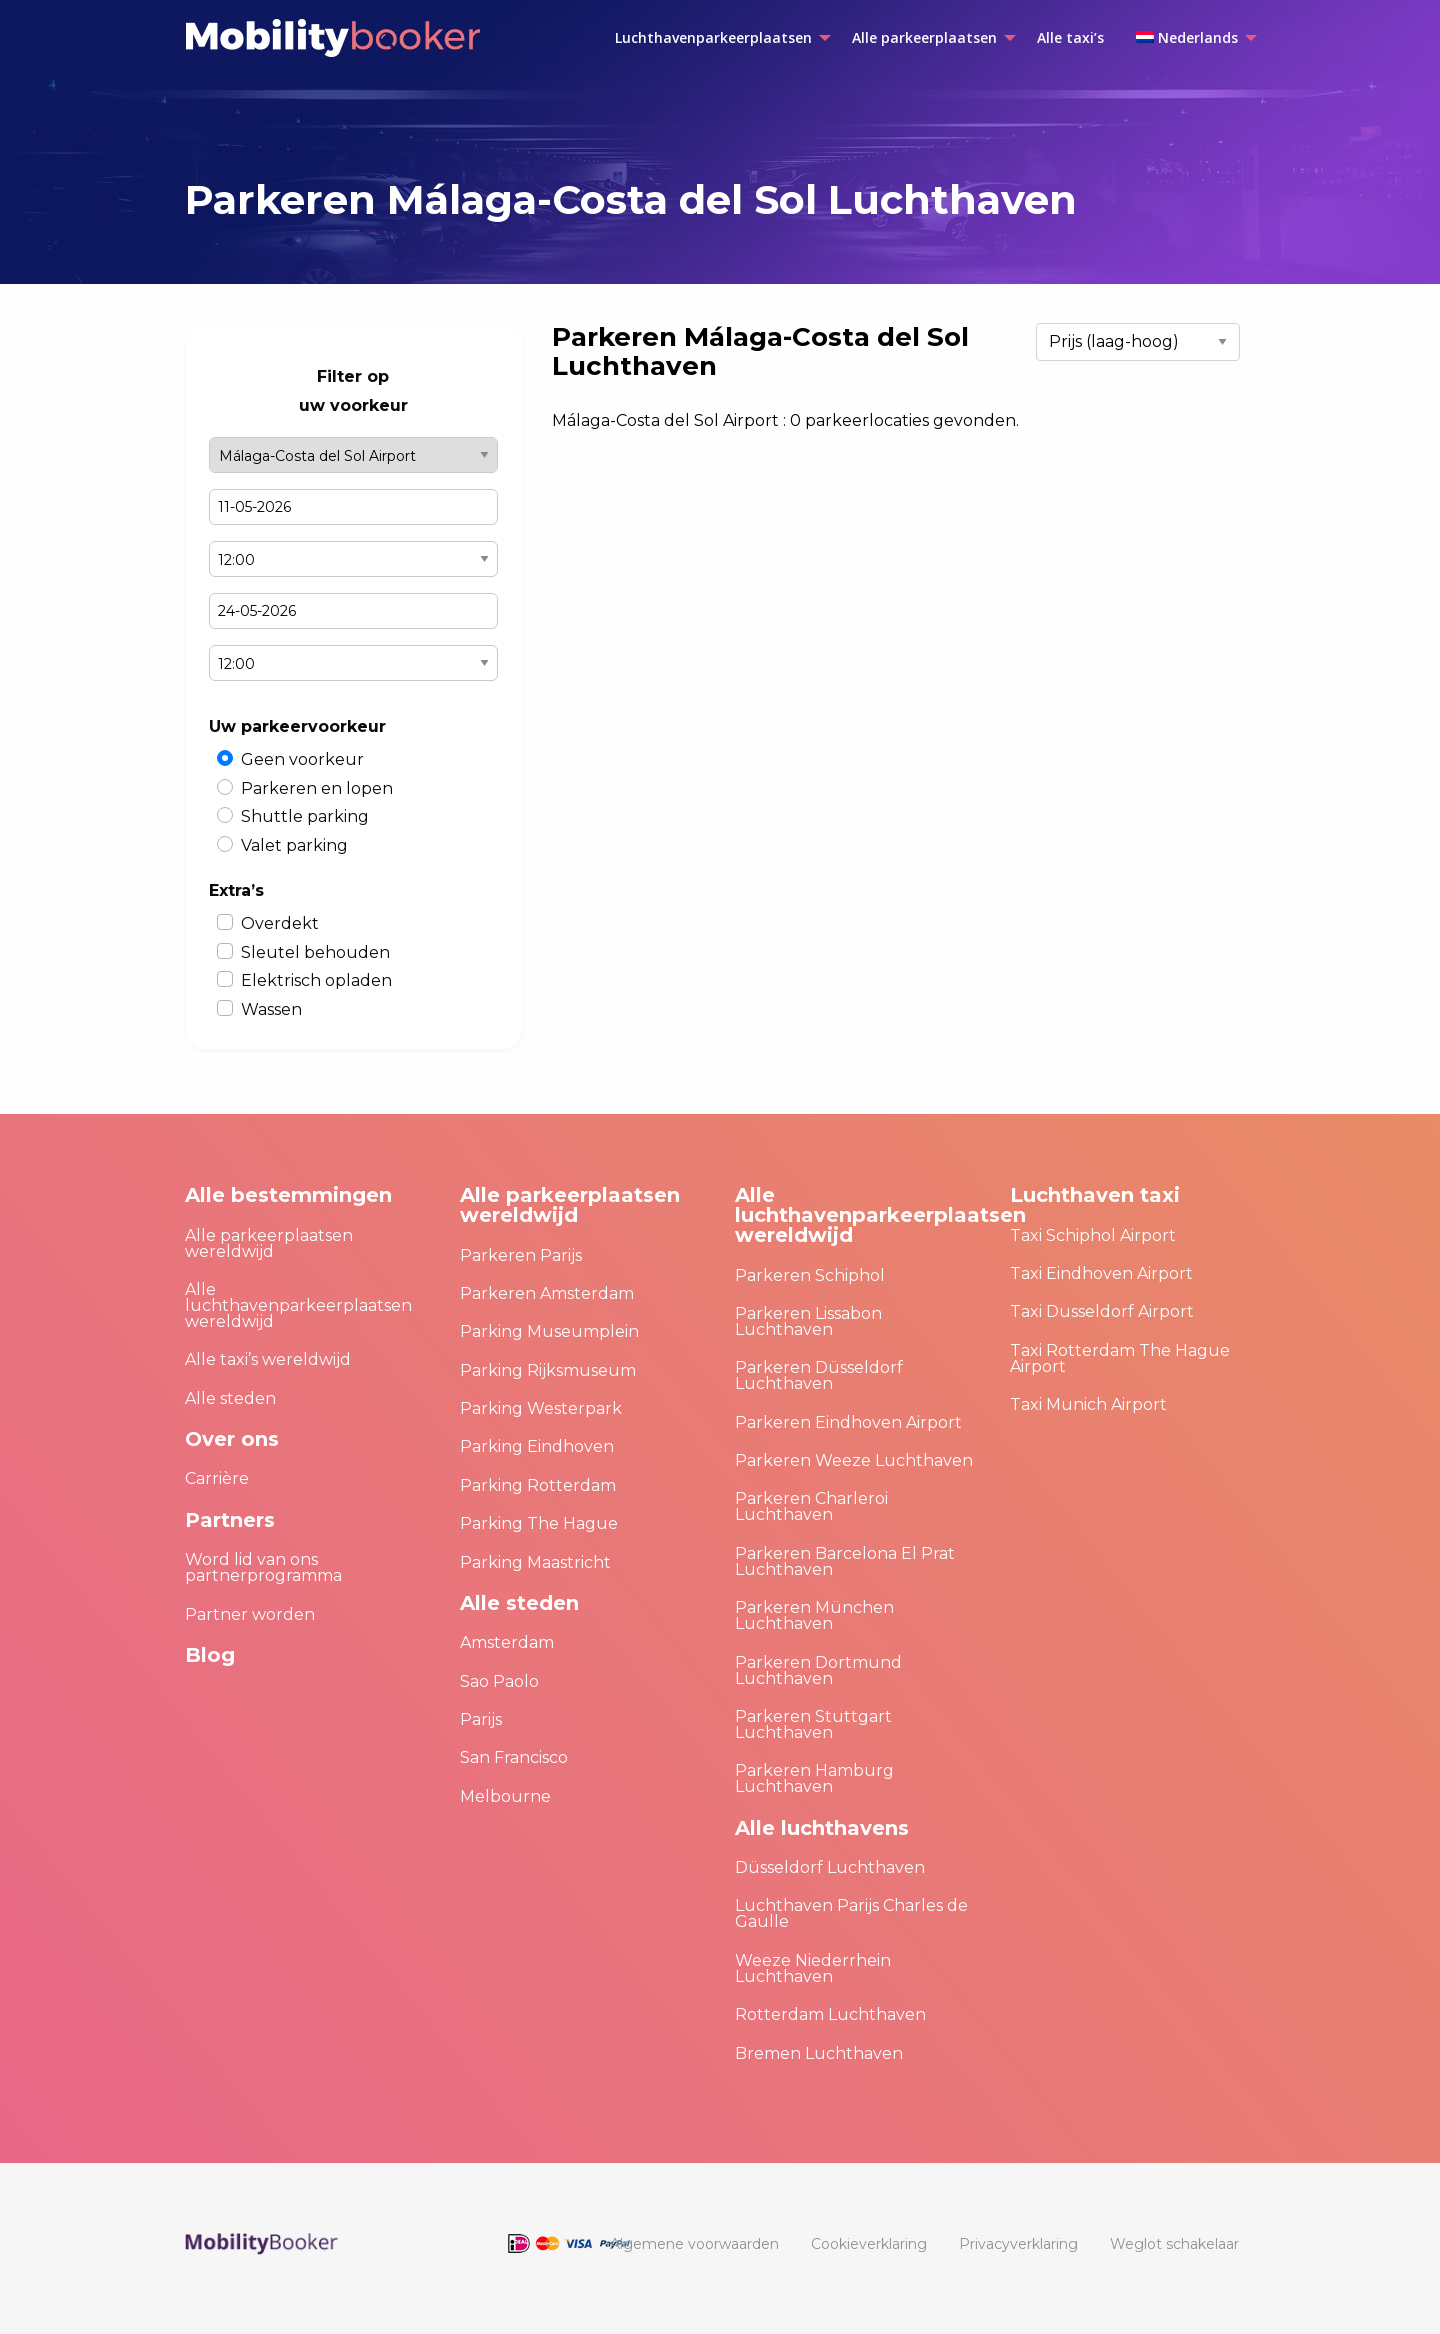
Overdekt (280, 923)
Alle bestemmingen (288, 1195)
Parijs (481, 1719)
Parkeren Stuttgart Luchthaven (813, 1724)
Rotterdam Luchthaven (830, 2014)
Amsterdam (507, 1642)
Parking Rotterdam (538, 1485)
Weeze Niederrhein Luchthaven (813, 1968)
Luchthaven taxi (1095, 1195)
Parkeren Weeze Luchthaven (854, 1460)
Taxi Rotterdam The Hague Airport (1120, 1358)
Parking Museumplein (549, 1331)
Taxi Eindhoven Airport (1101, 1273)
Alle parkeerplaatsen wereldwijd (269, 1243)
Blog (210, 1655)
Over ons (232, 1439)
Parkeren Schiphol (810, 1275)
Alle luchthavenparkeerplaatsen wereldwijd (298, 1305)
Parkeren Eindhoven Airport (848, 1422)
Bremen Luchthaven (819, 2053)
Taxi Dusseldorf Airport (1102, 1311)
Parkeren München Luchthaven (814, 1615)
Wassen (271, 1009)
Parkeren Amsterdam (547, 1293)
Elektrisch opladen (316, 980)
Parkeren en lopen (317, 788)
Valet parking (294, 845)
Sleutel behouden (315, 952)
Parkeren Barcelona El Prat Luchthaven (845, 1561)
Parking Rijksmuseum (548, 1370)
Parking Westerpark (541, 1408)
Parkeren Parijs (521, 1255)
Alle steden (230, 1398)
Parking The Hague (539, 1523)
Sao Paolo (499, 1681)
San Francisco (514, 1757)
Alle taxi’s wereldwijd (268, 1359)
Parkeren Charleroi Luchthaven (811, 1506)
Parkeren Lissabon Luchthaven (808, 1321)
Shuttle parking (305, 816)
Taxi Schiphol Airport (1093, 1235)
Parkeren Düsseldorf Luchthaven (819, 1375)
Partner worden (250, 1614)
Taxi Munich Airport (1088, 1404)
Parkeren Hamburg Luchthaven (814, 1778)
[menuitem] (717, 38)
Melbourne (505, 1796)
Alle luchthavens (822, 1828)
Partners (230, 1520)
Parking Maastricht (535, 1562)
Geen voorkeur (302, 759)
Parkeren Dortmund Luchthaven (818, 1670)
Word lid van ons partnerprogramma (263, 1567)
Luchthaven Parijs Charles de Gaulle (851, 1913)
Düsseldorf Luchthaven (830, 1867)
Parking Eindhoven (537, 1446)
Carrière (217, 1478)
